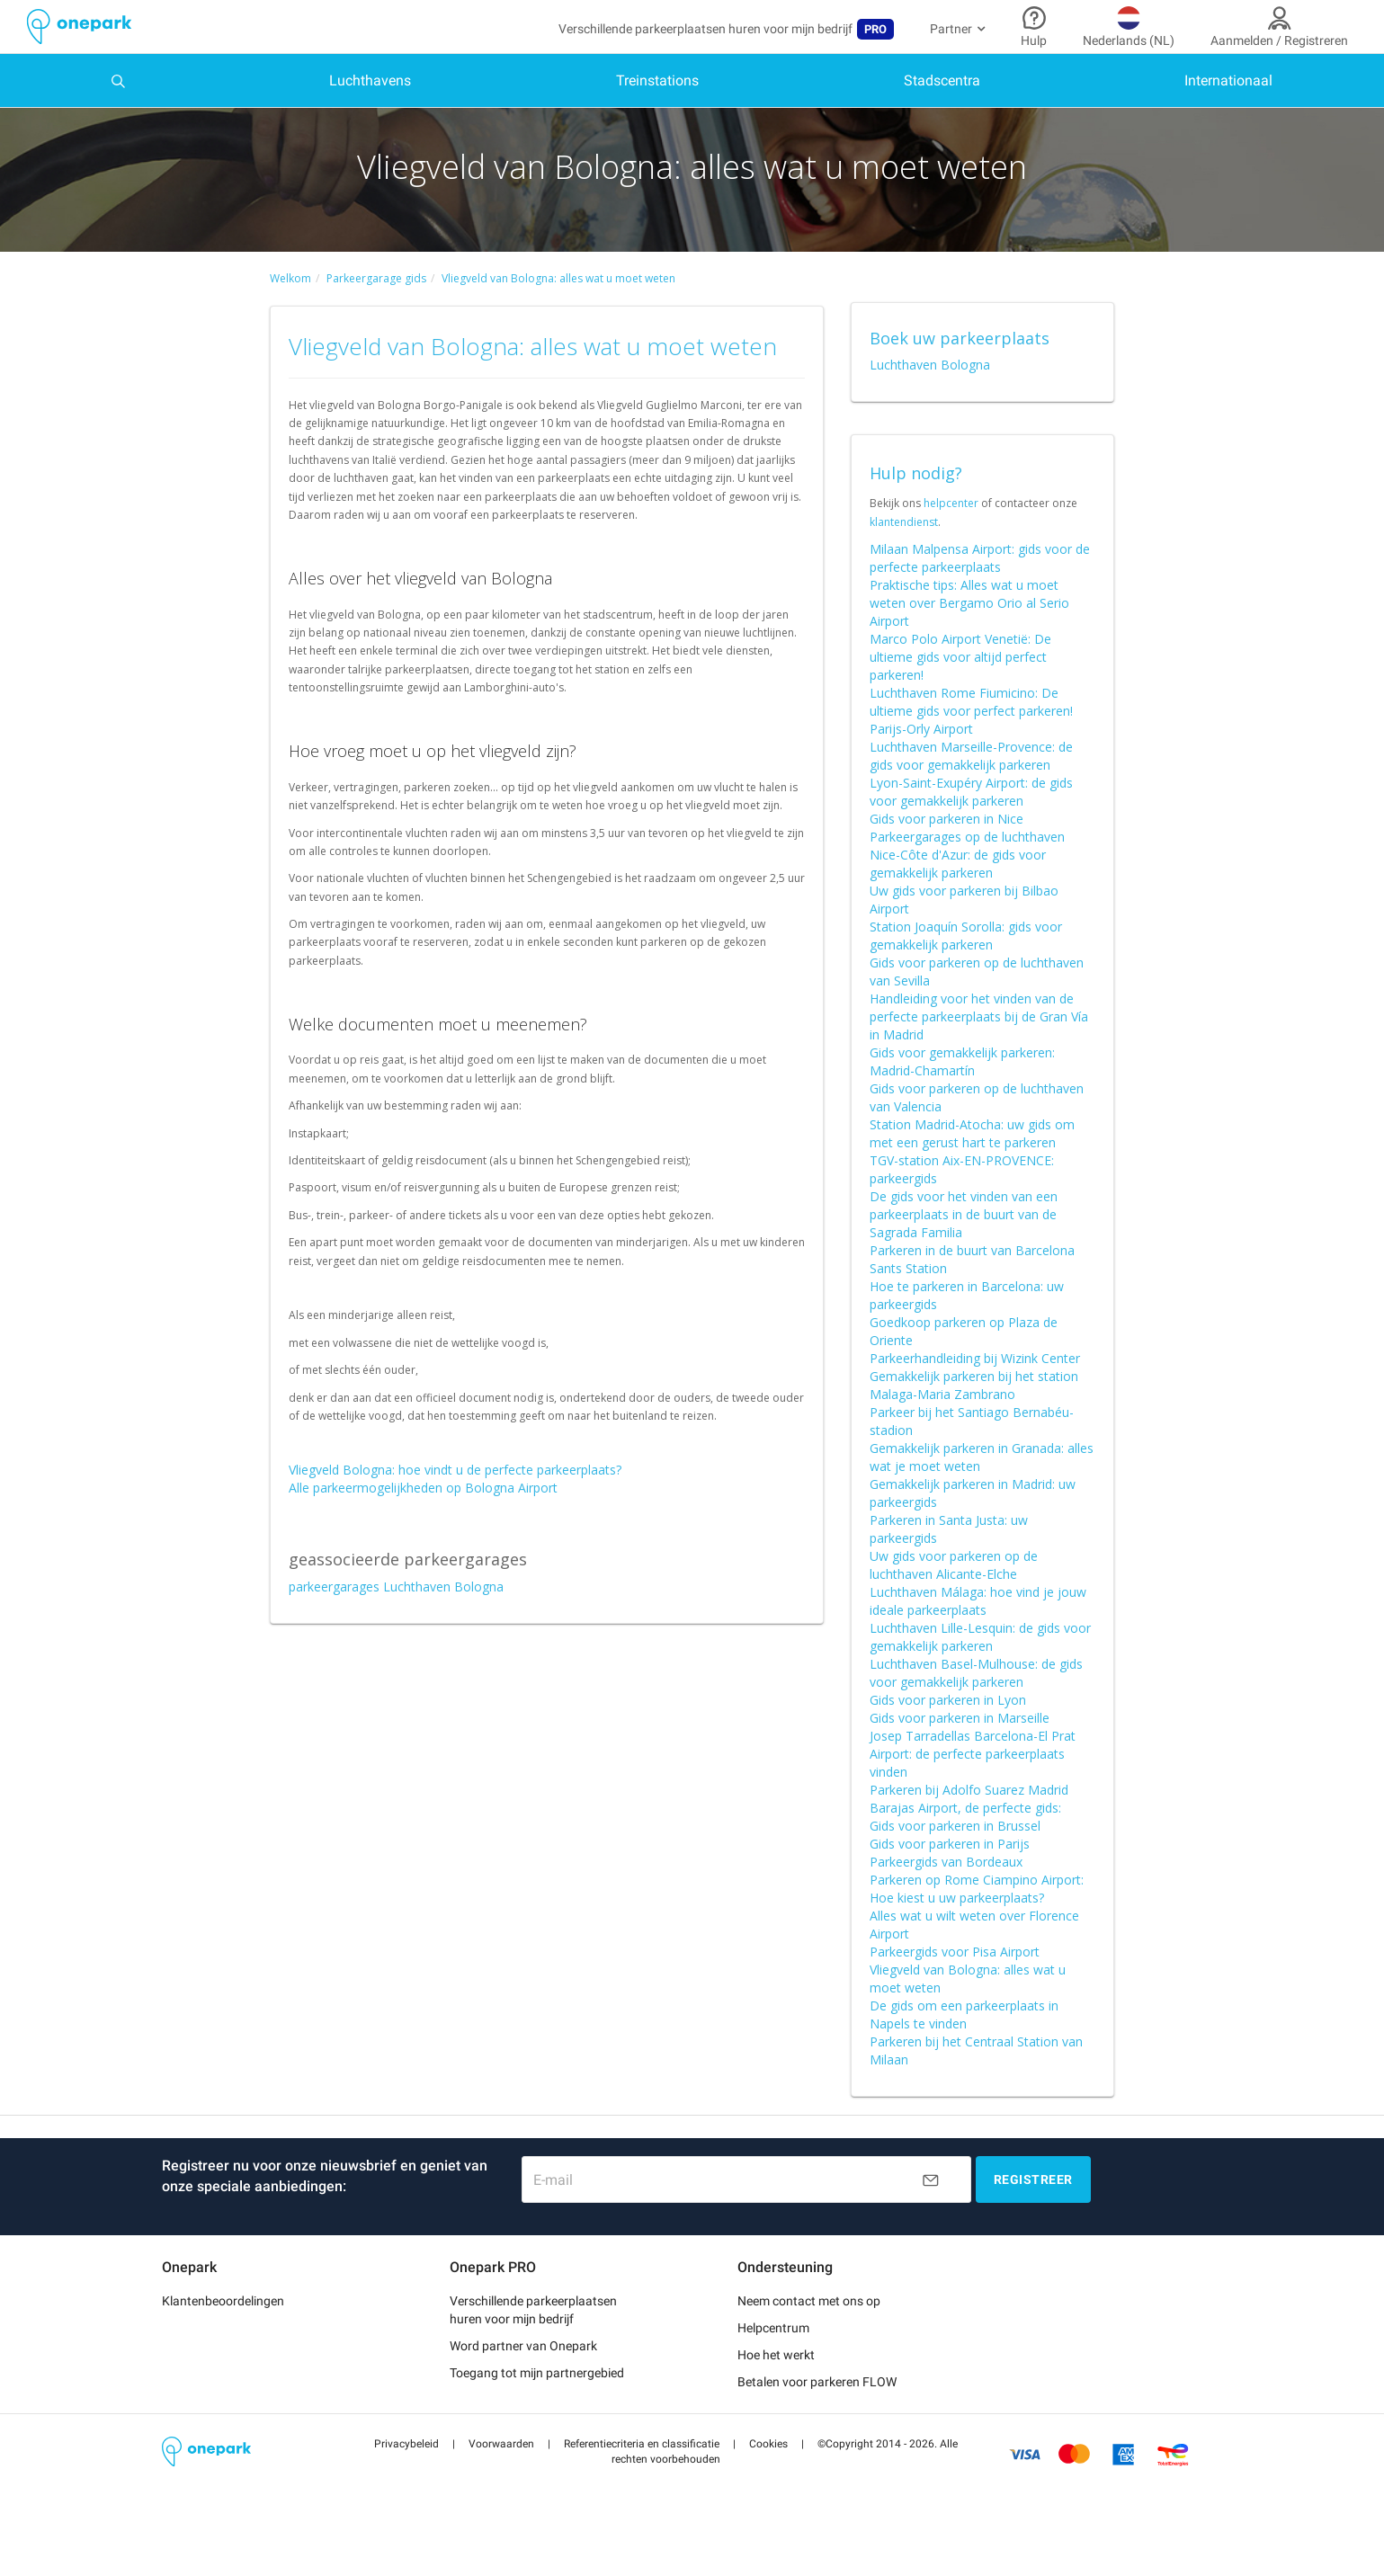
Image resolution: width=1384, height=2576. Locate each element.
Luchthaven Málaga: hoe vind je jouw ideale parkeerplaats (978, 1636)
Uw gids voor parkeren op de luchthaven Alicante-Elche (954, 1600)
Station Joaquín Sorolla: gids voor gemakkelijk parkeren (966, 971)
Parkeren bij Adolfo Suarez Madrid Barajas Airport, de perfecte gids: (969, 1834)
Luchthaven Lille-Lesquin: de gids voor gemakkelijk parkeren (980, 1672)
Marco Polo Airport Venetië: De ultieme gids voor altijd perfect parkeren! (960, 692)
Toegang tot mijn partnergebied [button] (537, 2409)
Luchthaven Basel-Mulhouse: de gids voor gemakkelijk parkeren (976, 1708)
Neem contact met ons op (808, 2337)
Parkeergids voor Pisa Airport (955, 1987)
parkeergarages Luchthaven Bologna (396, 1622)
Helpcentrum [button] (773, 2364)
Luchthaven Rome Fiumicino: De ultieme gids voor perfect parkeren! (971, 737)
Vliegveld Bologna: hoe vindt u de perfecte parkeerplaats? (455, 1506)
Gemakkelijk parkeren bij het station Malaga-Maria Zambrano (974, 1421)
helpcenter (951, 540)
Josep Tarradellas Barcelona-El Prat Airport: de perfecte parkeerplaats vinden (973, 1789)
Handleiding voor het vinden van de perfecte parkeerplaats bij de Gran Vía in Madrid (979, 1052)
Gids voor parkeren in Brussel (955, 1861)
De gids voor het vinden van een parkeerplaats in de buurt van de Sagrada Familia (964, 1250)
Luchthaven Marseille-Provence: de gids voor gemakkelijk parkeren (971, 791)
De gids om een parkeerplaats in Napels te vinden (964, 2050)
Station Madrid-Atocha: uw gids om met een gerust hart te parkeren (972, 1169)
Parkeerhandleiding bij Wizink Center (975, 1394)
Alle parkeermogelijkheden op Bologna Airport (423, 1524)
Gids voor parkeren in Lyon (948, 1735)
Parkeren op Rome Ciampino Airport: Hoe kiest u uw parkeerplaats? (977, 1924)
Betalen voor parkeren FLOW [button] (817, 2418)
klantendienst (904, 558)
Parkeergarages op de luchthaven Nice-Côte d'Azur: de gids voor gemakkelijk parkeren (967, 890)
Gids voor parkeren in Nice (946, 854)
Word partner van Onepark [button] (523, 2382)
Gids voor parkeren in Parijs (950, 1879)
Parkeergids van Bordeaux (946, 1897)
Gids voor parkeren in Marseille (959, 1753)
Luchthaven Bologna (930, 401)
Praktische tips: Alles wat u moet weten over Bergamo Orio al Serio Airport (969, 638)
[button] (406, 2479)
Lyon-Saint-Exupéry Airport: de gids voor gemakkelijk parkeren (971, 827)
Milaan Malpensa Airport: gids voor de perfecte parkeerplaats (980, 593)
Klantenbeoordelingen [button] (223, 2337)
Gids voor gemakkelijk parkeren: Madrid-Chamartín (962, 1097)
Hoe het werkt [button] (776, 2391)
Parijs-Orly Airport (921, 764)
